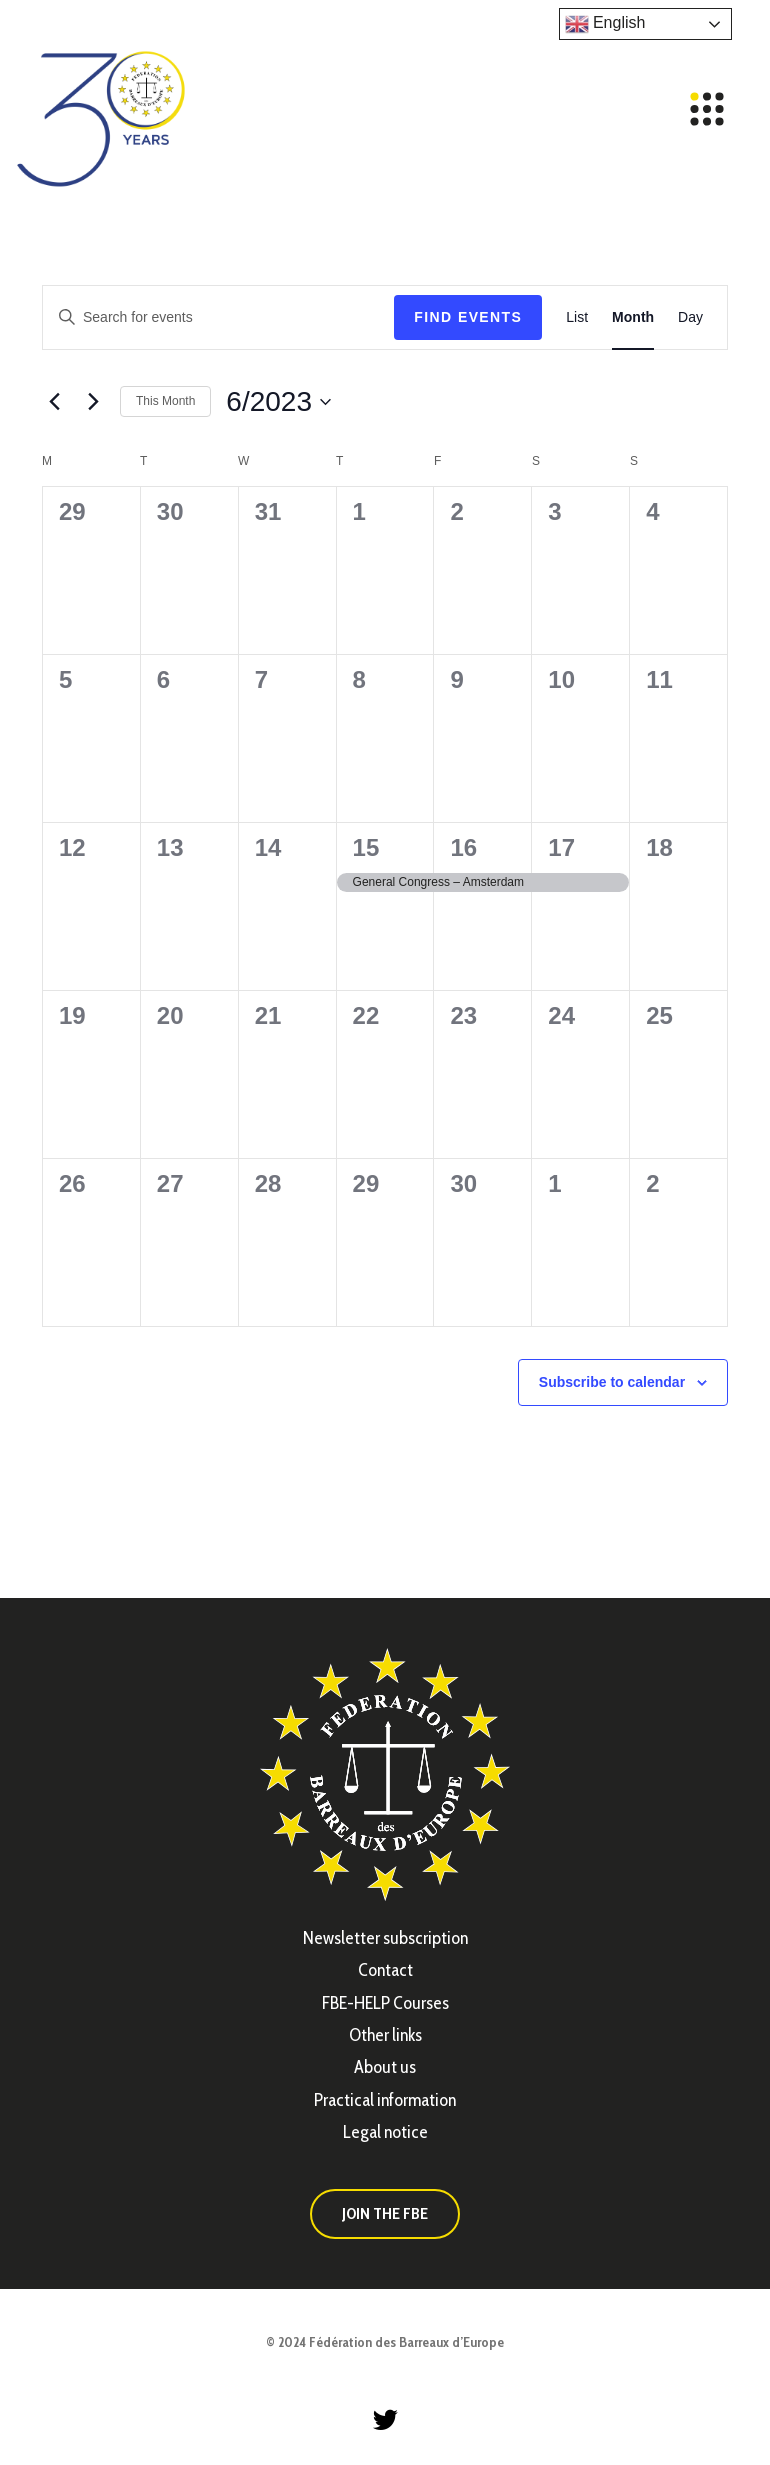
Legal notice (385, 2132)
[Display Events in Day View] (690, 317)
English (605, 24)
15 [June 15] (366, 847)
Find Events (468, 317)
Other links (385, 2035)
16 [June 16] (463, 847)
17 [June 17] (561, 847)
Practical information (385, 2100)
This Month (165, 401)
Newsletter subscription (385, 1938)
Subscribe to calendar (612, 1382)
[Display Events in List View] (577, 317)
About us (385, 2067)
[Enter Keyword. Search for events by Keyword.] (218, 317)
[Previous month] (54, 402)
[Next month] (93, 402)
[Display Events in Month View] (633, 317)
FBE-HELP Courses (385, 2003)
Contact (385, 1970)
